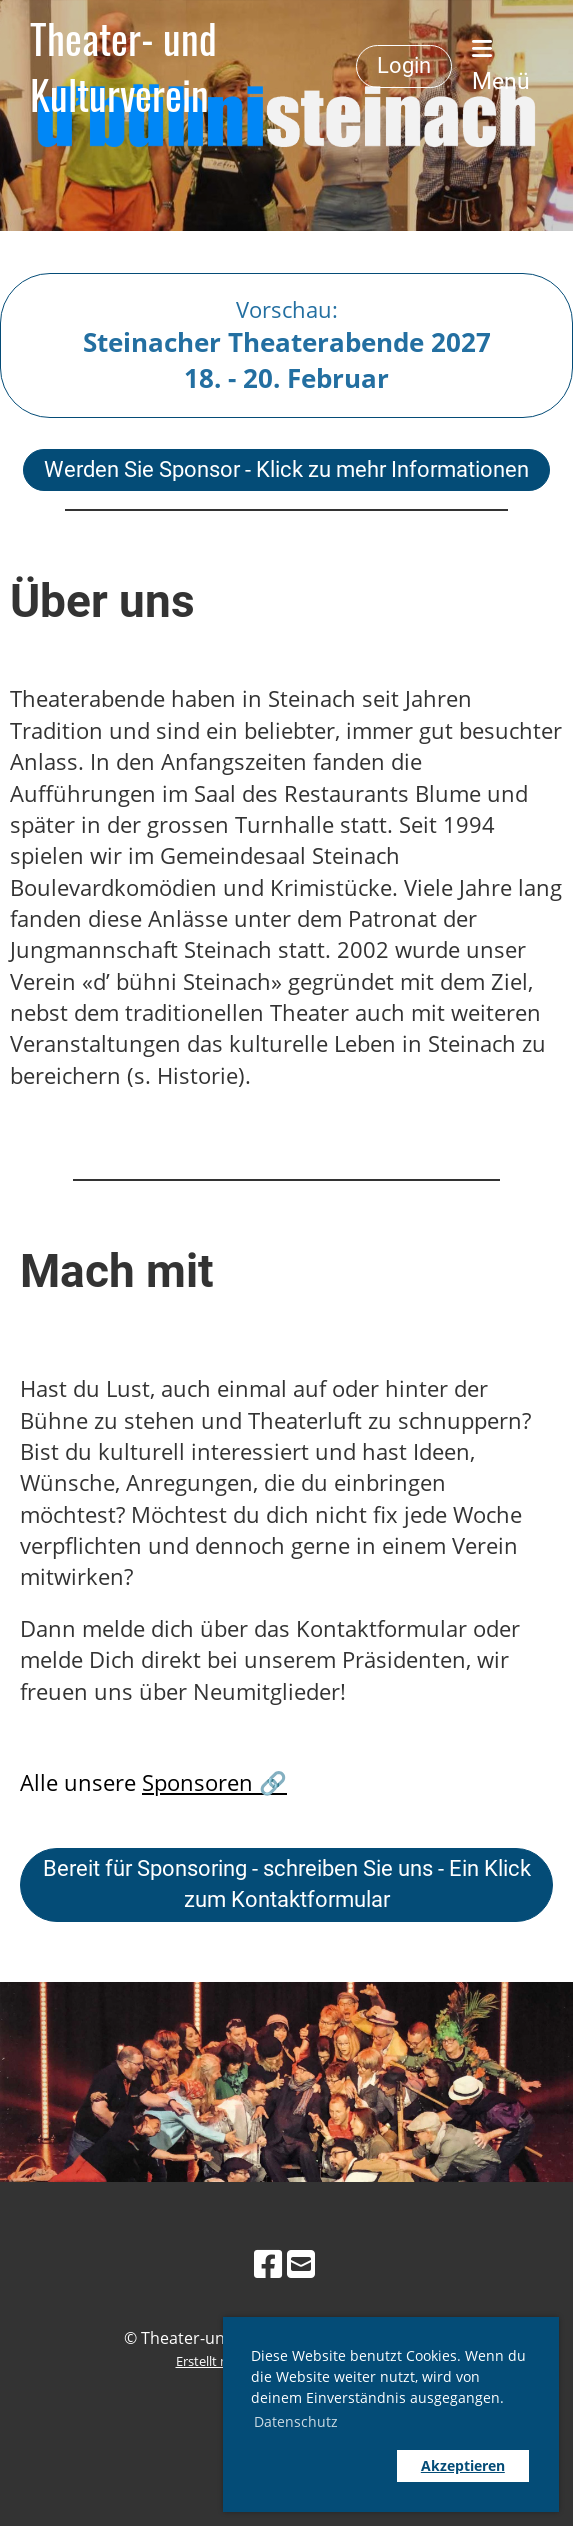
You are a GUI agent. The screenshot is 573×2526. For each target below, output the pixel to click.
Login (404, 65)
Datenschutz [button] (296, 2421)
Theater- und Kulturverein (123, 66)
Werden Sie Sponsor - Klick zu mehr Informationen (286, 469)
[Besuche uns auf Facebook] (268, 2263)
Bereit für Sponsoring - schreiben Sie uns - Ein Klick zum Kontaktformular (287, 1884)
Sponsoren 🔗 (214, 1782)
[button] (319, 2466)
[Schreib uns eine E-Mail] (301, 2263)
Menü (501, 66)
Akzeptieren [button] (463, 2465)
